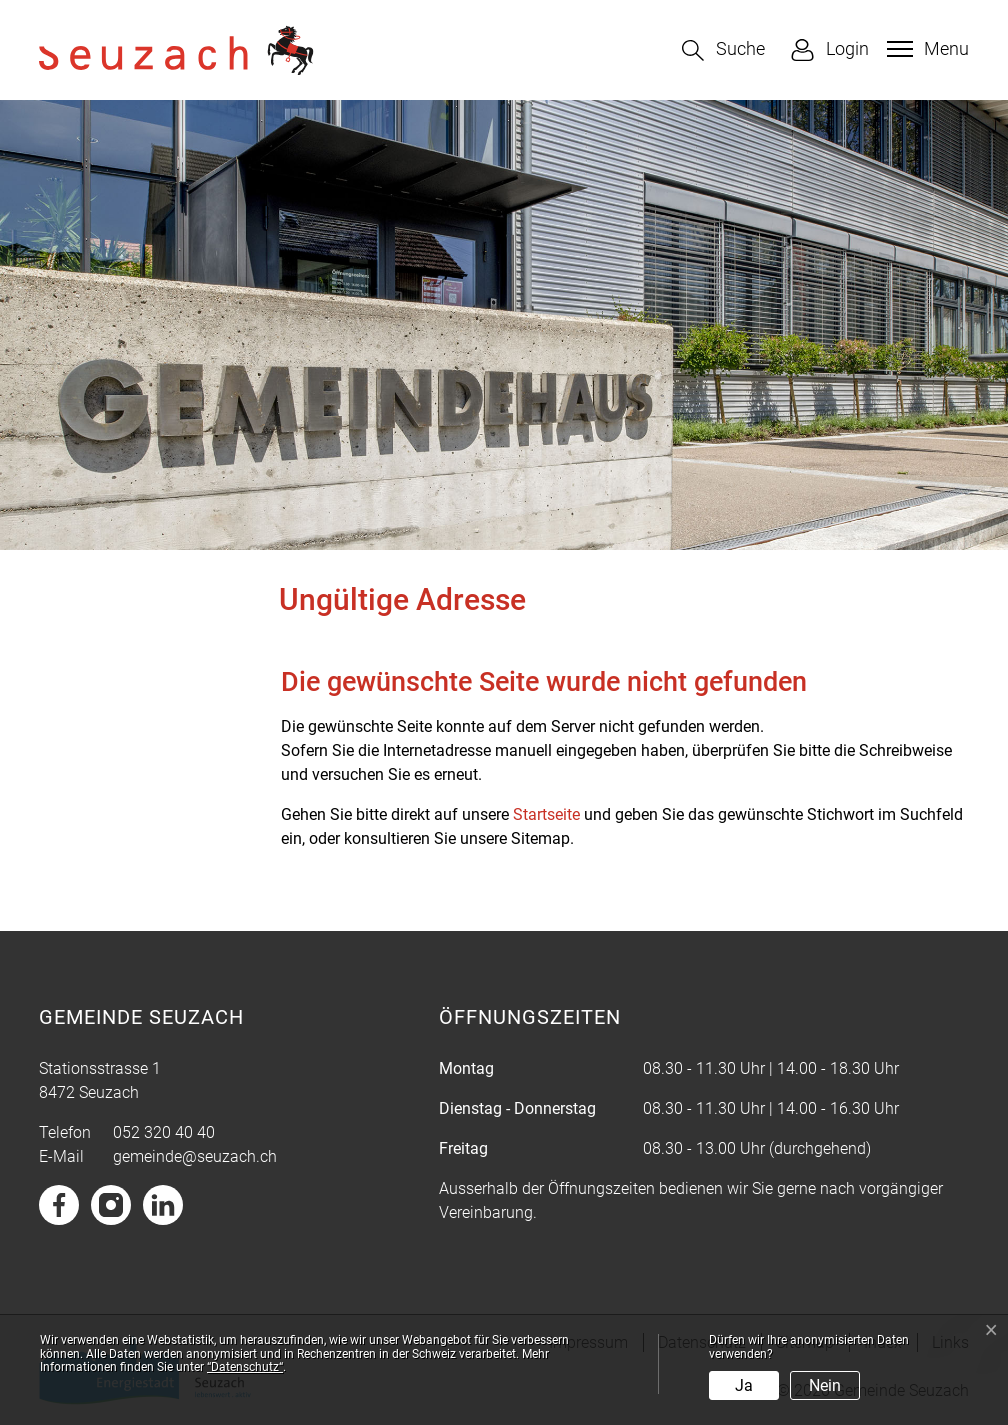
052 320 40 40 (164, 1132)
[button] (723, 50)
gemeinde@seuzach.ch (195, 1156)
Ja (744, 1385)
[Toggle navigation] (925, 49)
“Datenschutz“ (245, 1367)
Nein (825, 1385)
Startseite (546, 814)
